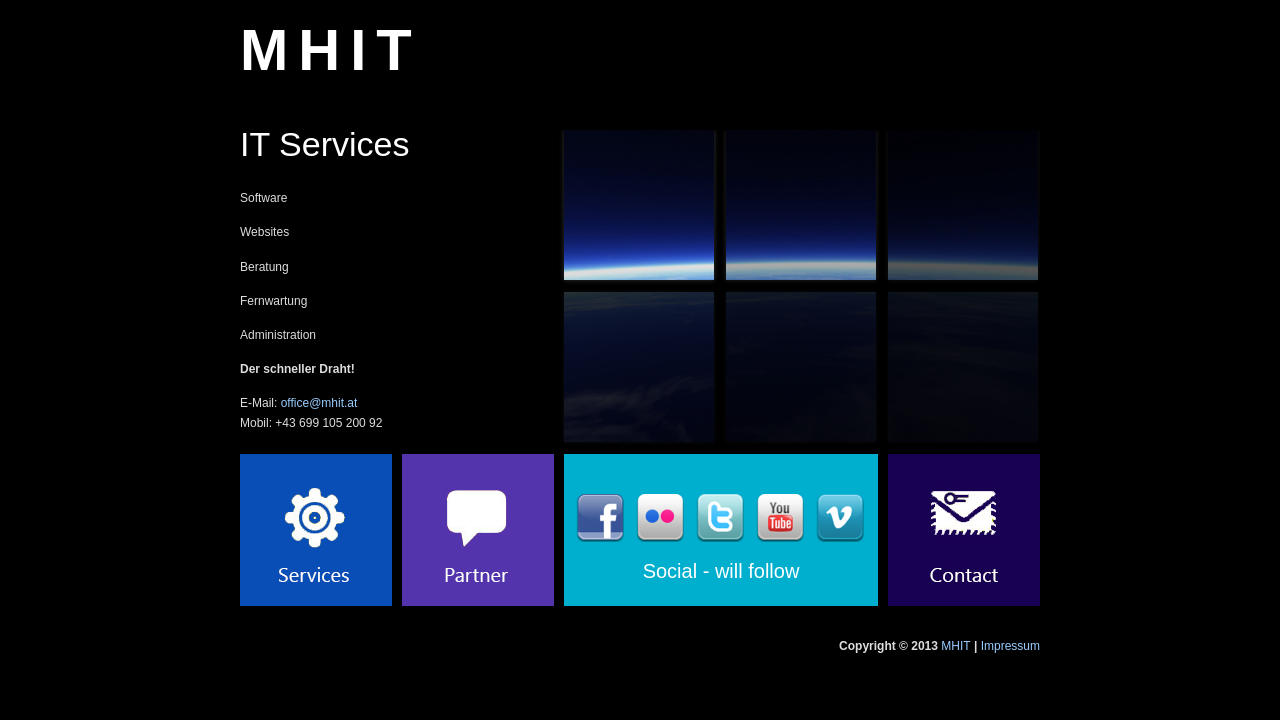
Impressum (1010, 646)
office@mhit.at (319, 403)
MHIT (331, 49)
